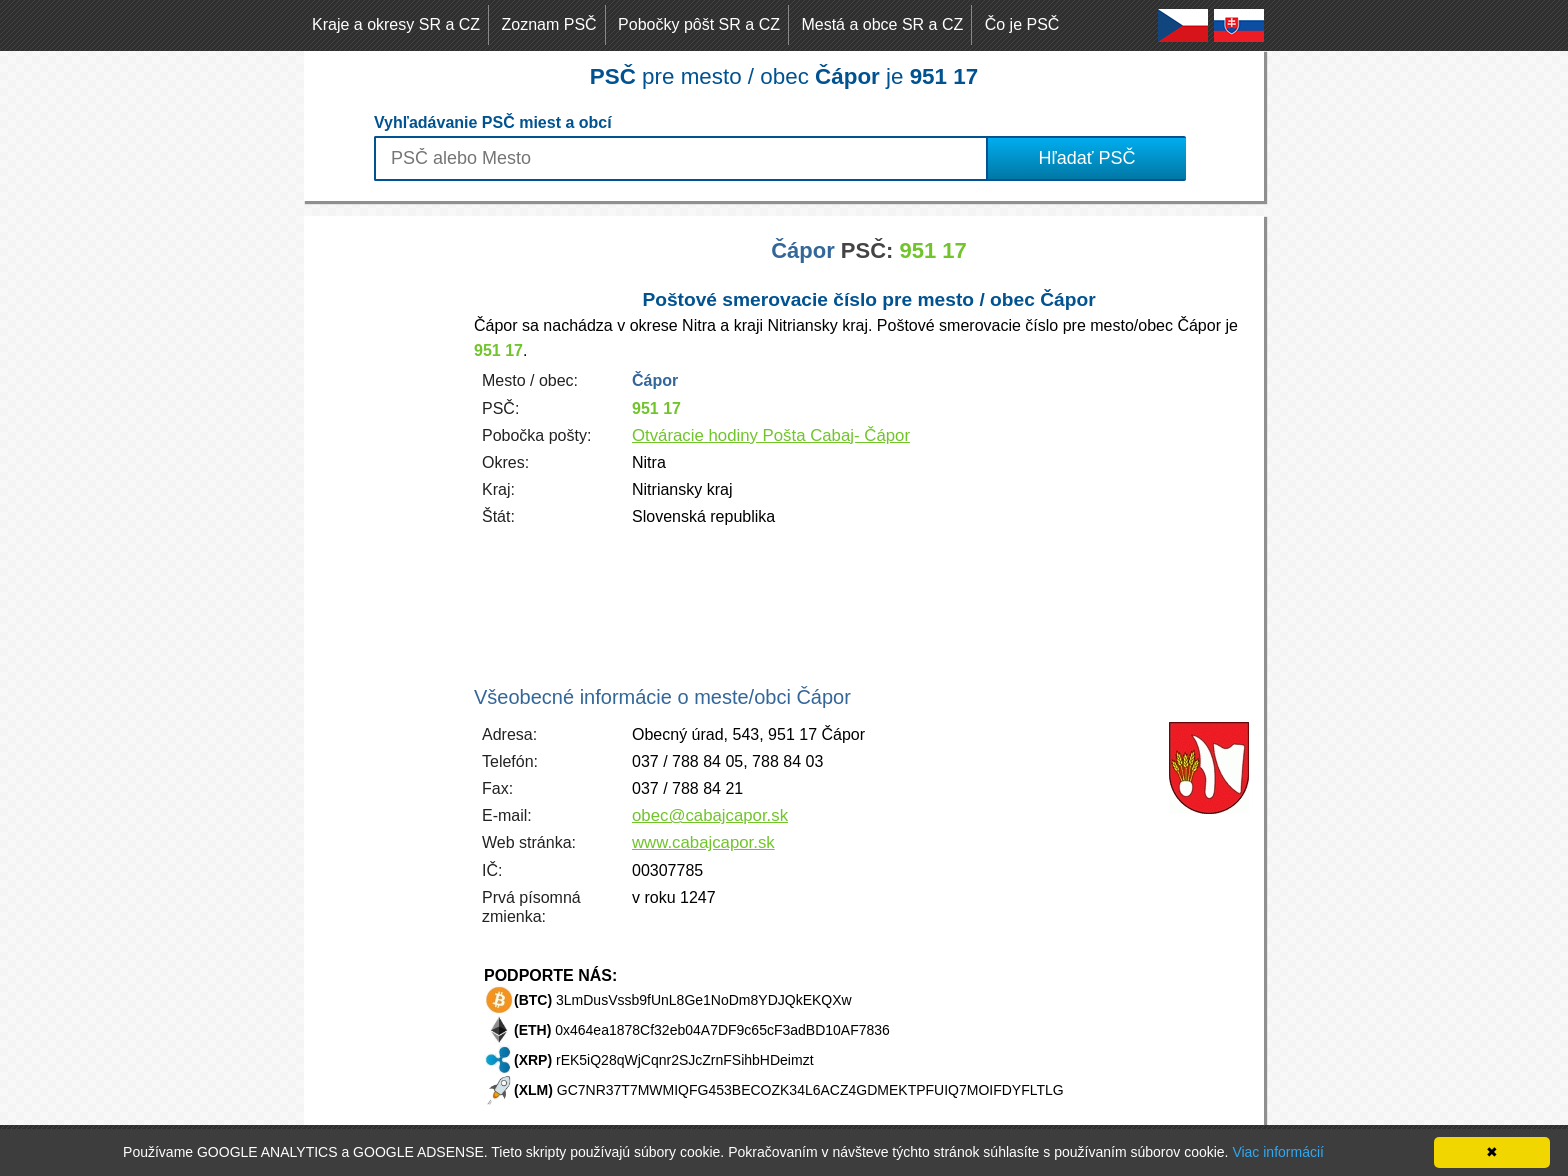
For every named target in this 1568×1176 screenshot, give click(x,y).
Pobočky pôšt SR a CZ (699, 24)
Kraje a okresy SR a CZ (396, 24)
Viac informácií (1278, 1152)
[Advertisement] (384, 516)
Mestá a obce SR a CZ (882, 24)
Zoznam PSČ (549, 24)
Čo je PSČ (1022, 24)
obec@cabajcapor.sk (710, 815)
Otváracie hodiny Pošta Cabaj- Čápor (771, 435)
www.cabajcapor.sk (703, 842)
